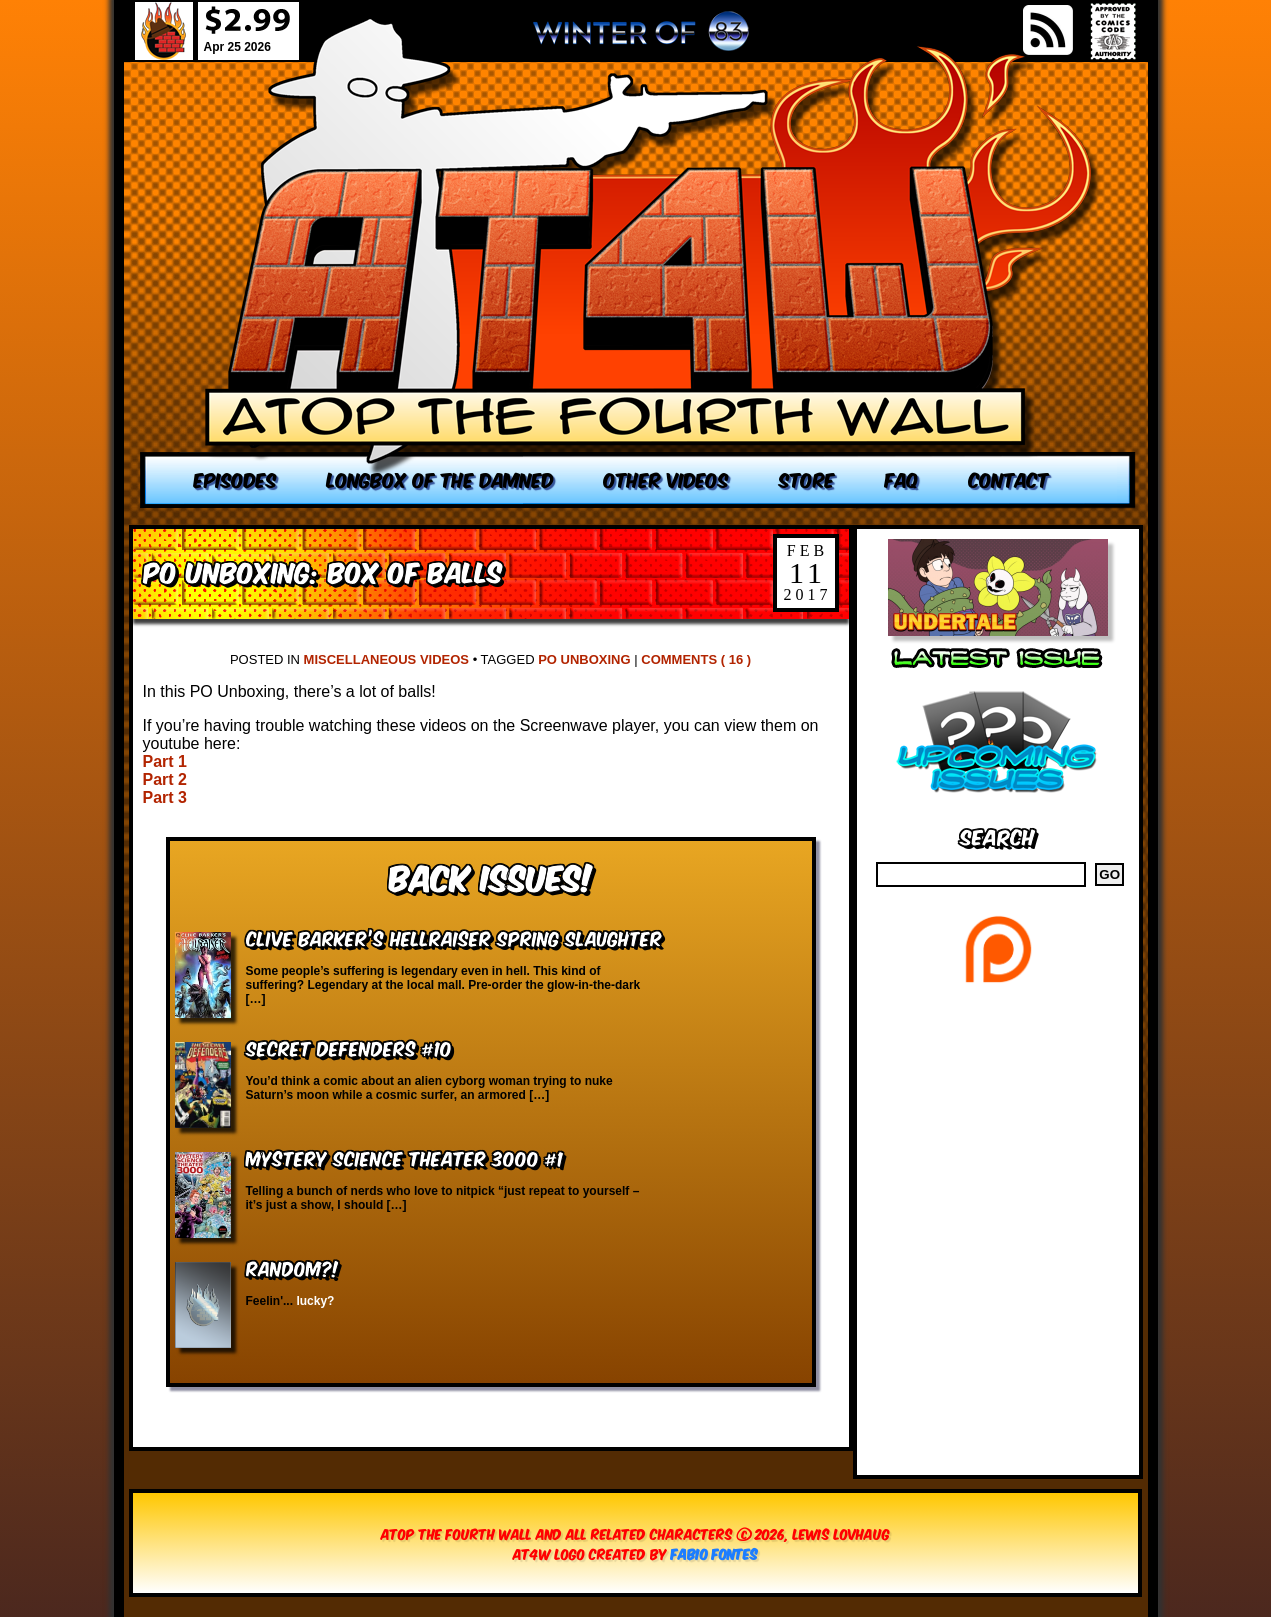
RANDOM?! (292, 1267)
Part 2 (165, 779)
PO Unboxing (584, 659)
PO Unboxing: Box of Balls (322, 570)
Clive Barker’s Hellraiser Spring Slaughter (454, 937)
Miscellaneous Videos (386, 659)
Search (997, 835)
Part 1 (165, 761)
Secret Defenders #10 (349, 1047)
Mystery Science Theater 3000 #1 (404, 1157)
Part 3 (165, 797)
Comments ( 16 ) (696, 659)
